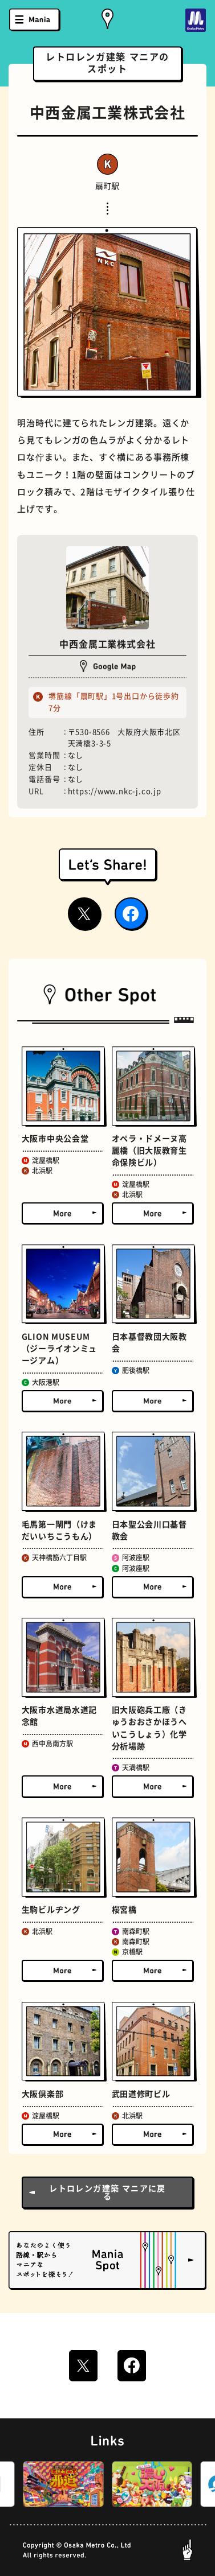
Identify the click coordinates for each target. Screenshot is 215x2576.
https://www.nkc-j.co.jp (114, 791)
